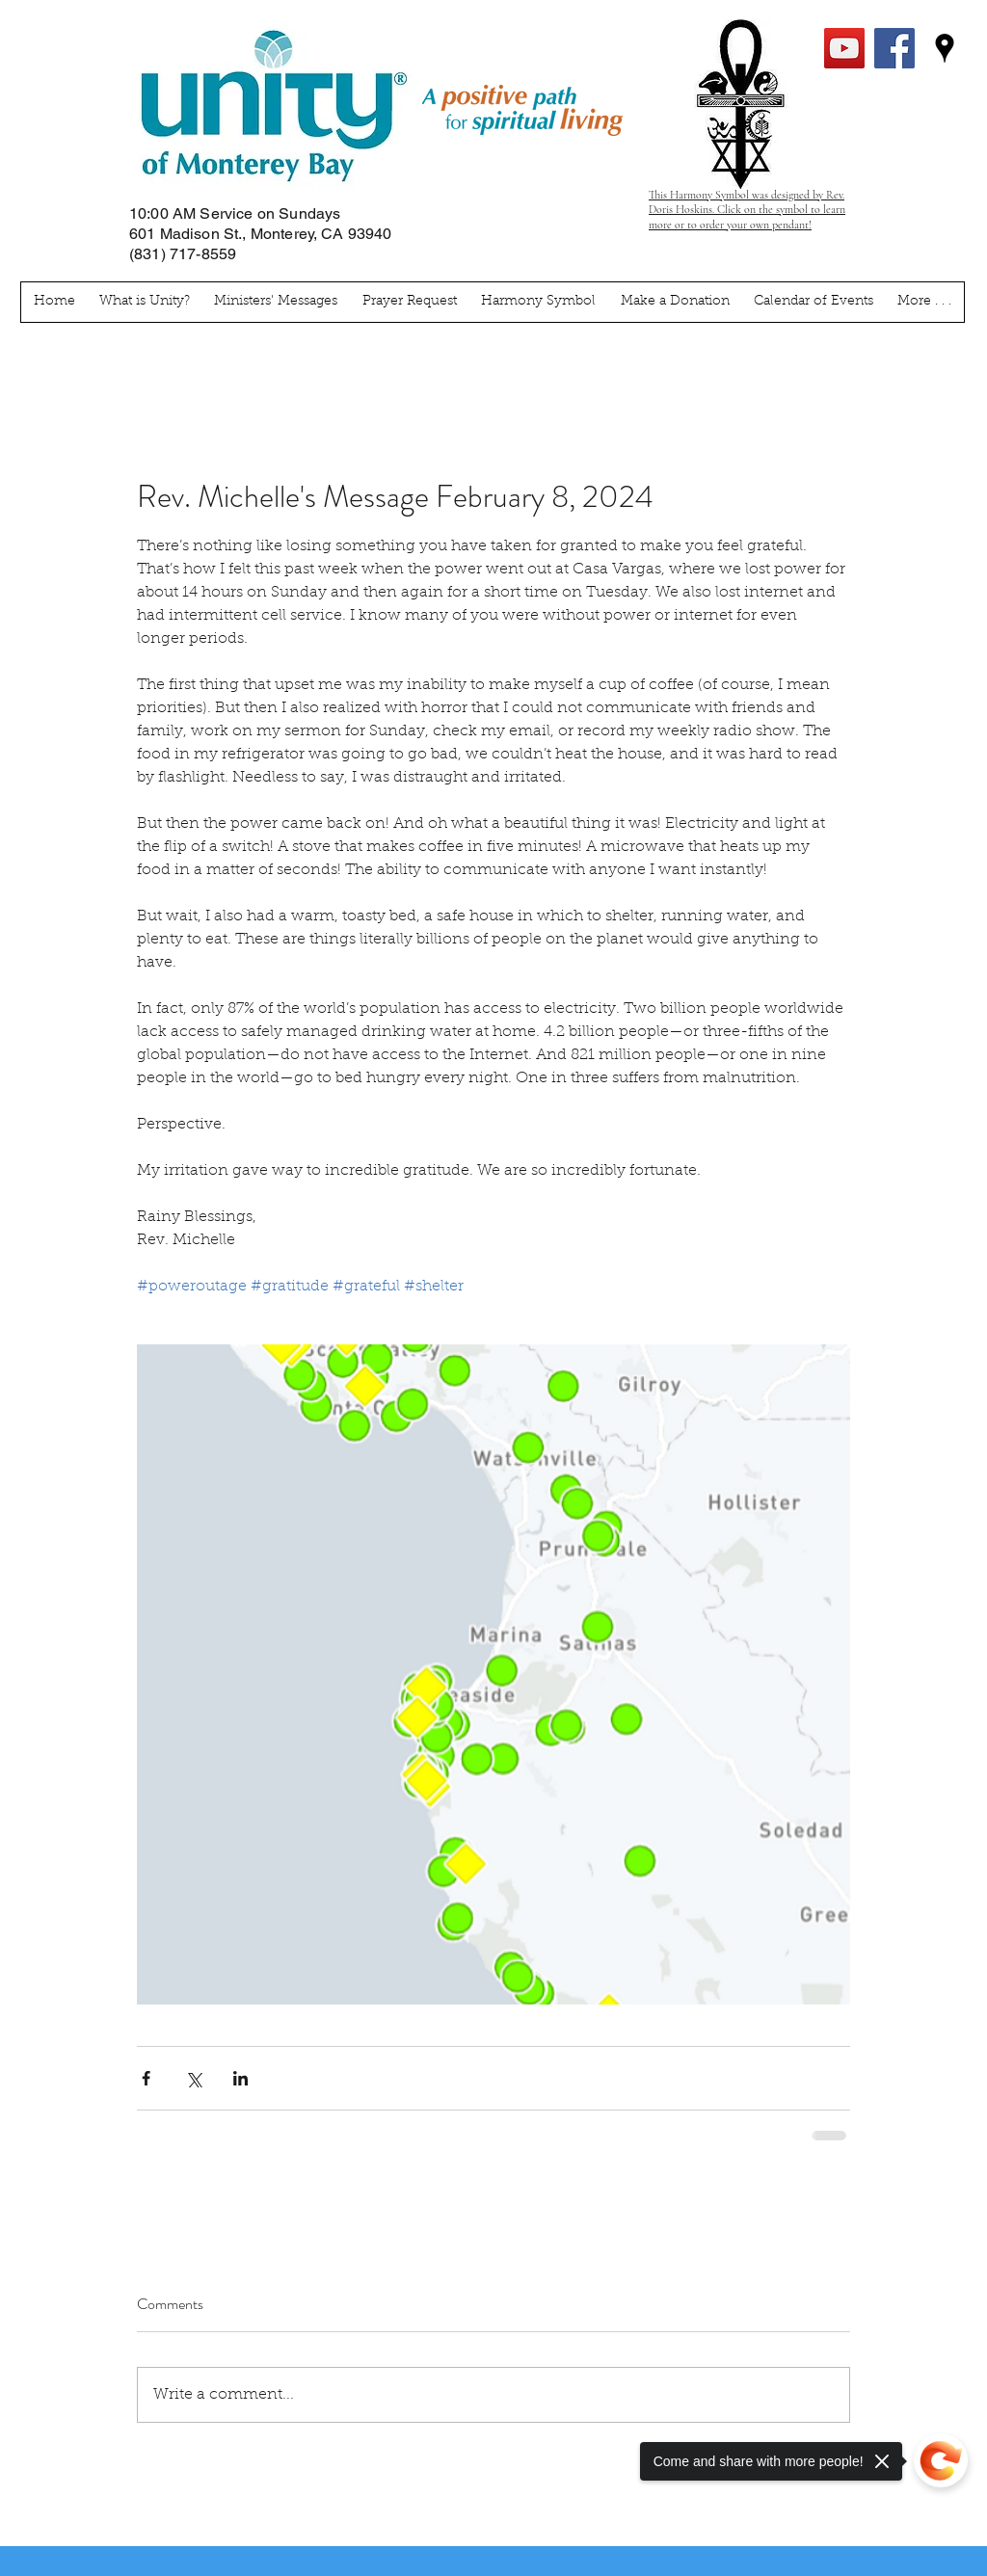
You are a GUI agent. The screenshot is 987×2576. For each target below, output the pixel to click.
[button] (925, 302)
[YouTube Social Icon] (844, 48)
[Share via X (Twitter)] (193, 2078)
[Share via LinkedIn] (240, 2078)
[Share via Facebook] (146, 2078)
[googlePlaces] (944, 48)
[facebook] (894, 48)
